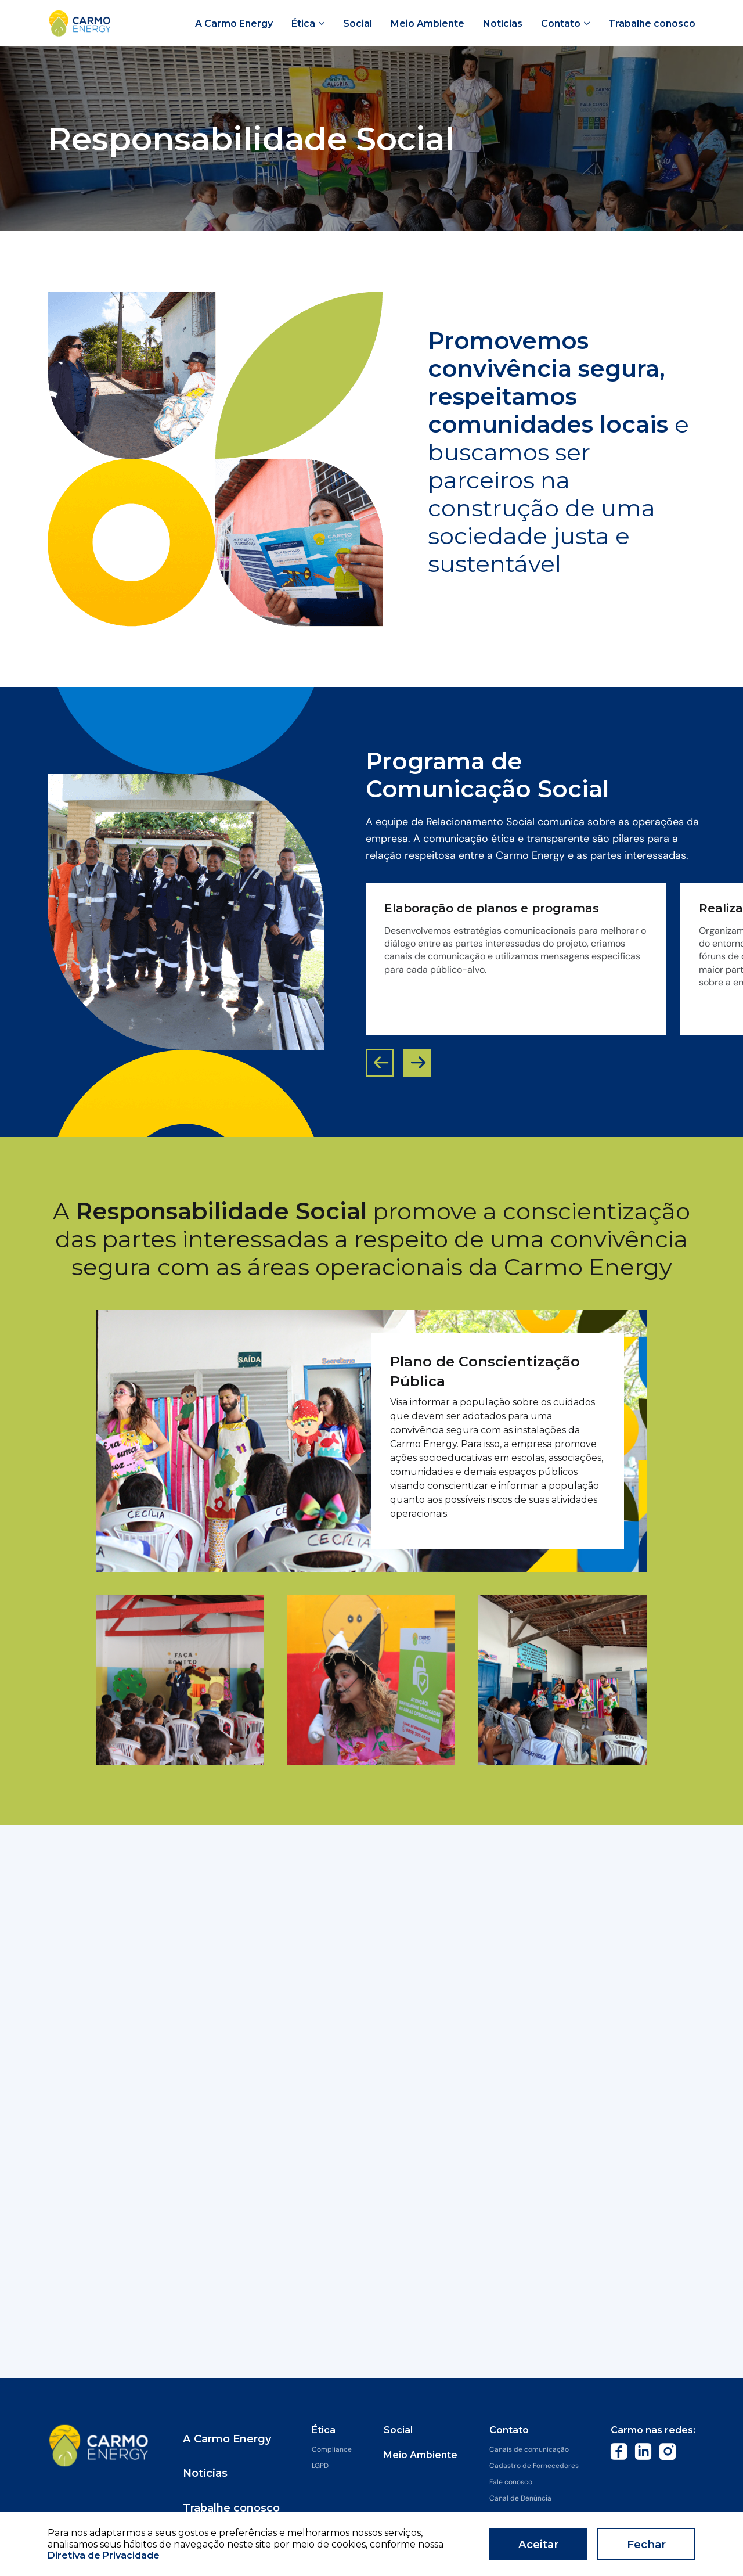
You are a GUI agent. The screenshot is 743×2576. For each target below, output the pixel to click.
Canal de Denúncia (520, 2498)
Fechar (646, 2544)
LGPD (320, 2465)
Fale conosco (510, 2482)
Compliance (332, 2449)
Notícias (212, 2454)
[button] (417, 1063)
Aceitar (538, 2544)
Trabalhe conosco (236, 2479)
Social (398, 2429)
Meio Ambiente (420, 2454)
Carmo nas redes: (653, 2429)
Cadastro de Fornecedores (534, 2465)
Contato (509, 2429)
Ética (324, 2429)
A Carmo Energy (231, 2429)
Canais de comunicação (529, 2449)
